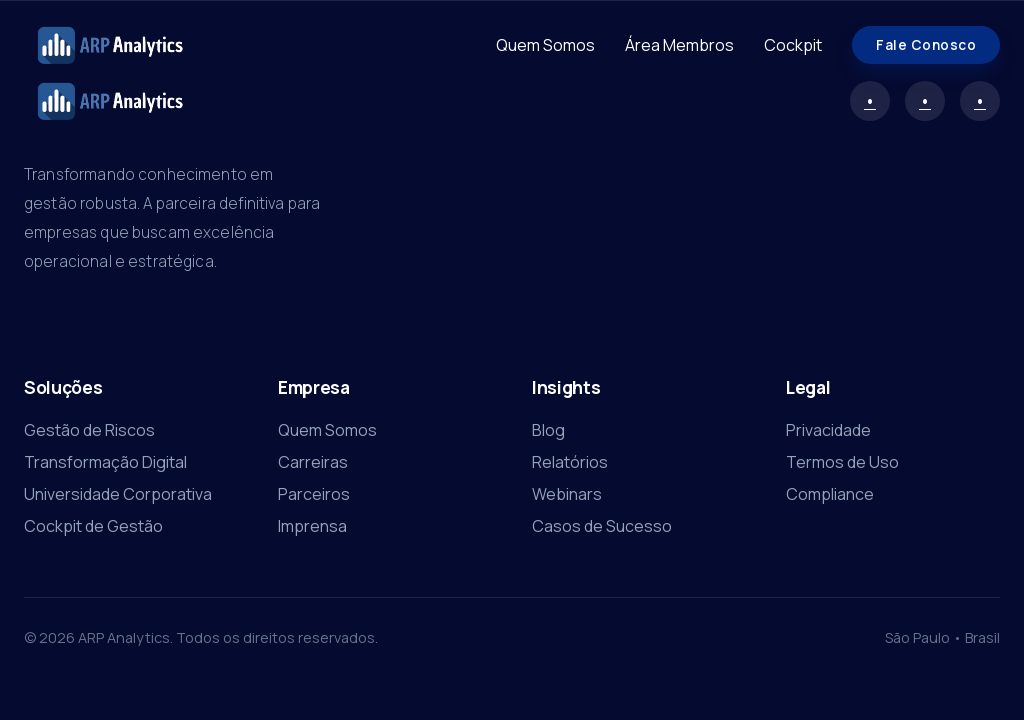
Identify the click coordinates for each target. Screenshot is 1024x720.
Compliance (830, 494)
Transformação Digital (105, 462)
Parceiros (314, 494)
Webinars (567, 494)
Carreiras (313, 462)
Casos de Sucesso (602, 526)
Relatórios (570, 462)
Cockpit (793, 45)
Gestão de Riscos (89, 430)
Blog (548, 430)
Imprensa (312, 526)
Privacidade (828, 430)
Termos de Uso (842, 462)
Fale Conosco (926, 45)
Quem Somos (545, 45)
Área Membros (679, 45)
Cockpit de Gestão (93, 526)
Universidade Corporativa (118, 494)
